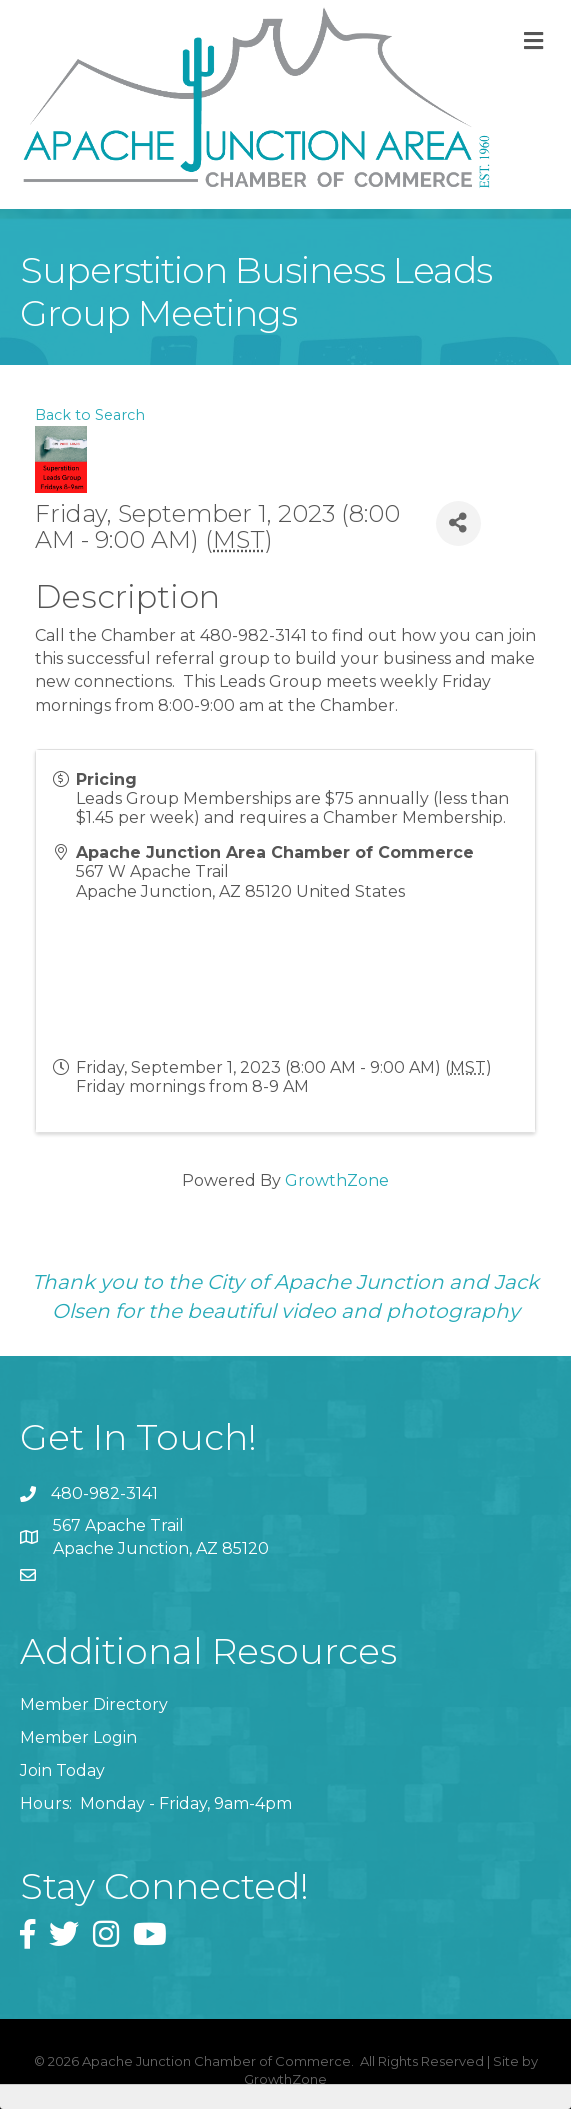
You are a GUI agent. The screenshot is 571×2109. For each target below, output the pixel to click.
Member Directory (94, 1704)
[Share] (458, 523)
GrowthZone (337, 1180)
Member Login (78, 1737)
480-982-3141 (104, 1493)
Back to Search (90, 415)
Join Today (62, 1770)
